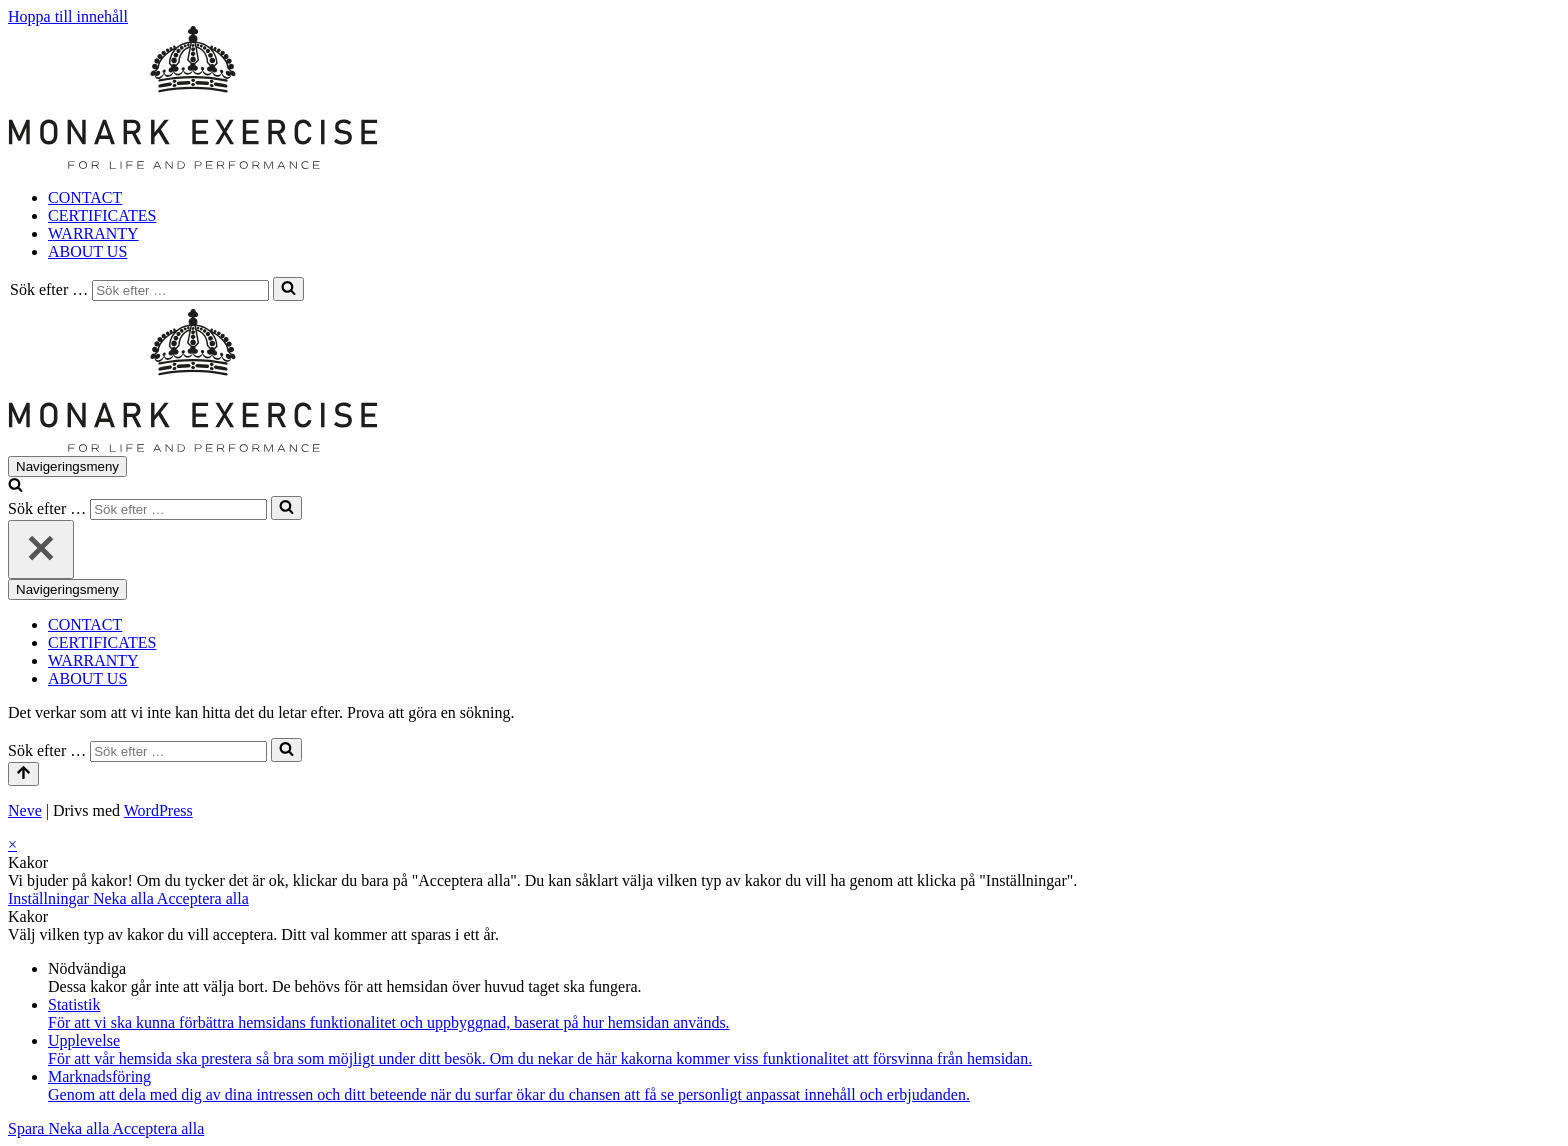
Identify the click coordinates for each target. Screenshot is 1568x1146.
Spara (28, 1128)
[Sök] (180, 290)
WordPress (158, 810)
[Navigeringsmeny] (67, 466)
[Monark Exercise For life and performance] (193, 163)
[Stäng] (41, 549)
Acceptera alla (203, 898)
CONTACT (85, 197)
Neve (25, 810)
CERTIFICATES (102, 215)
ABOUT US (87, 251)
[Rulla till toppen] (23, 774)
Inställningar (50, 898)
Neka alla (125, 898)
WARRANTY (93, 233)
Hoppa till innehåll (68, 16)
